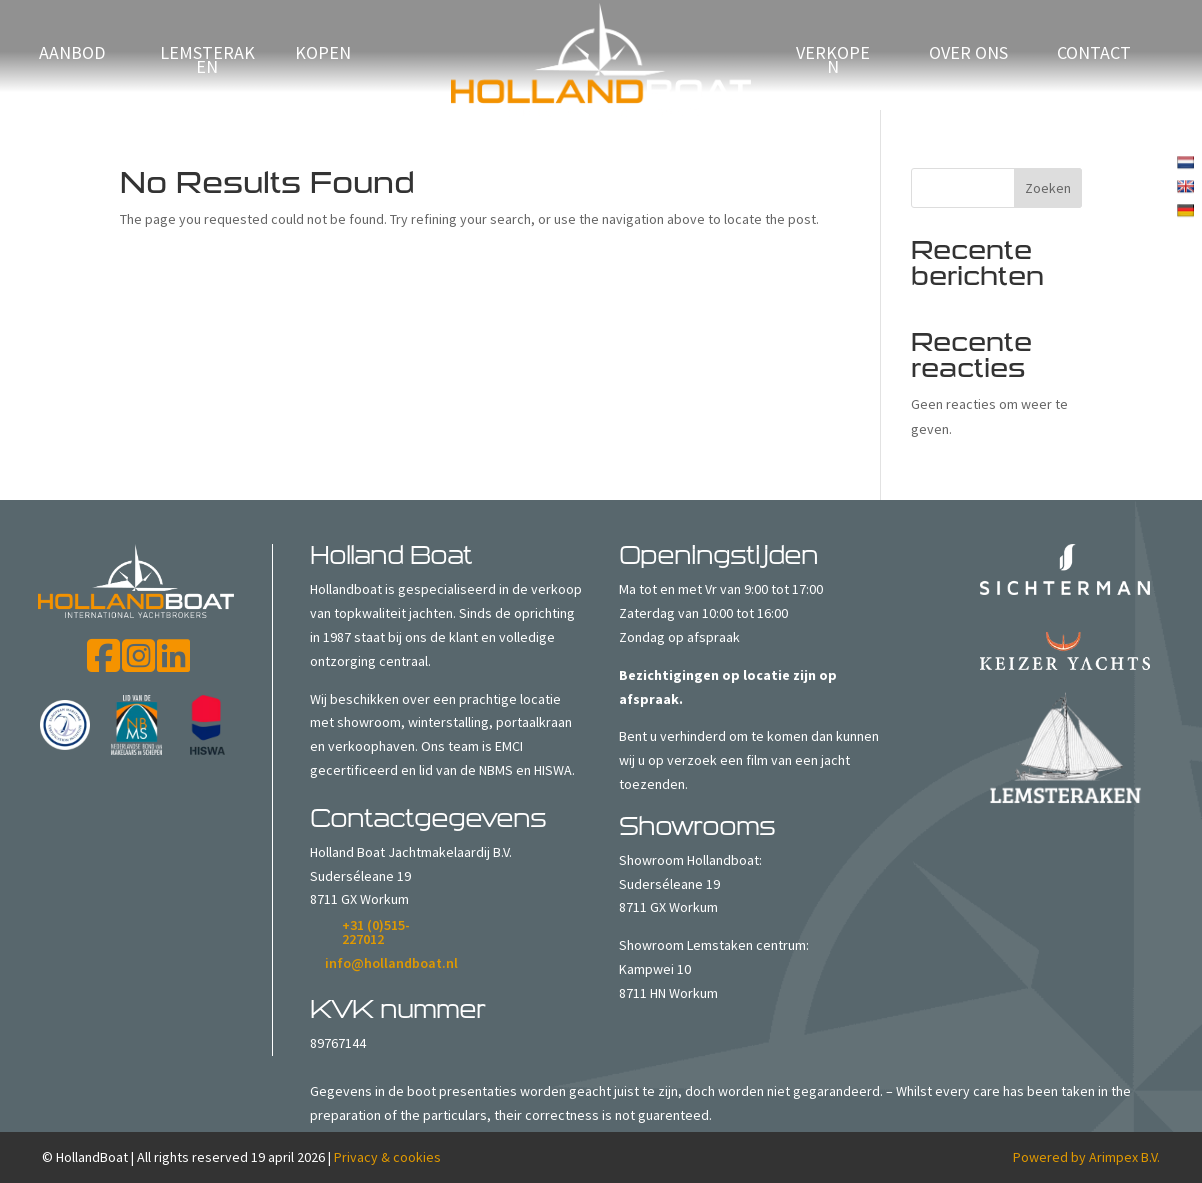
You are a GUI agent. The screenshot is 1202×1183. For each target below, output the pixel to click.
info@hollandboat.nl (391, 963)
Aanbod (72, 55)
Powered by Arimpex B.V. (1086, 1157)
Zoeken (1048, 188)
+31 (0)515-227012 (376, 932)
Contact (1094, 55)
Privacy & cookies (387, 1157)
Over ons (968, 55)
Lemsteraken (207, 62)
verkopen (833, 62)
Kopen (323, 55)
